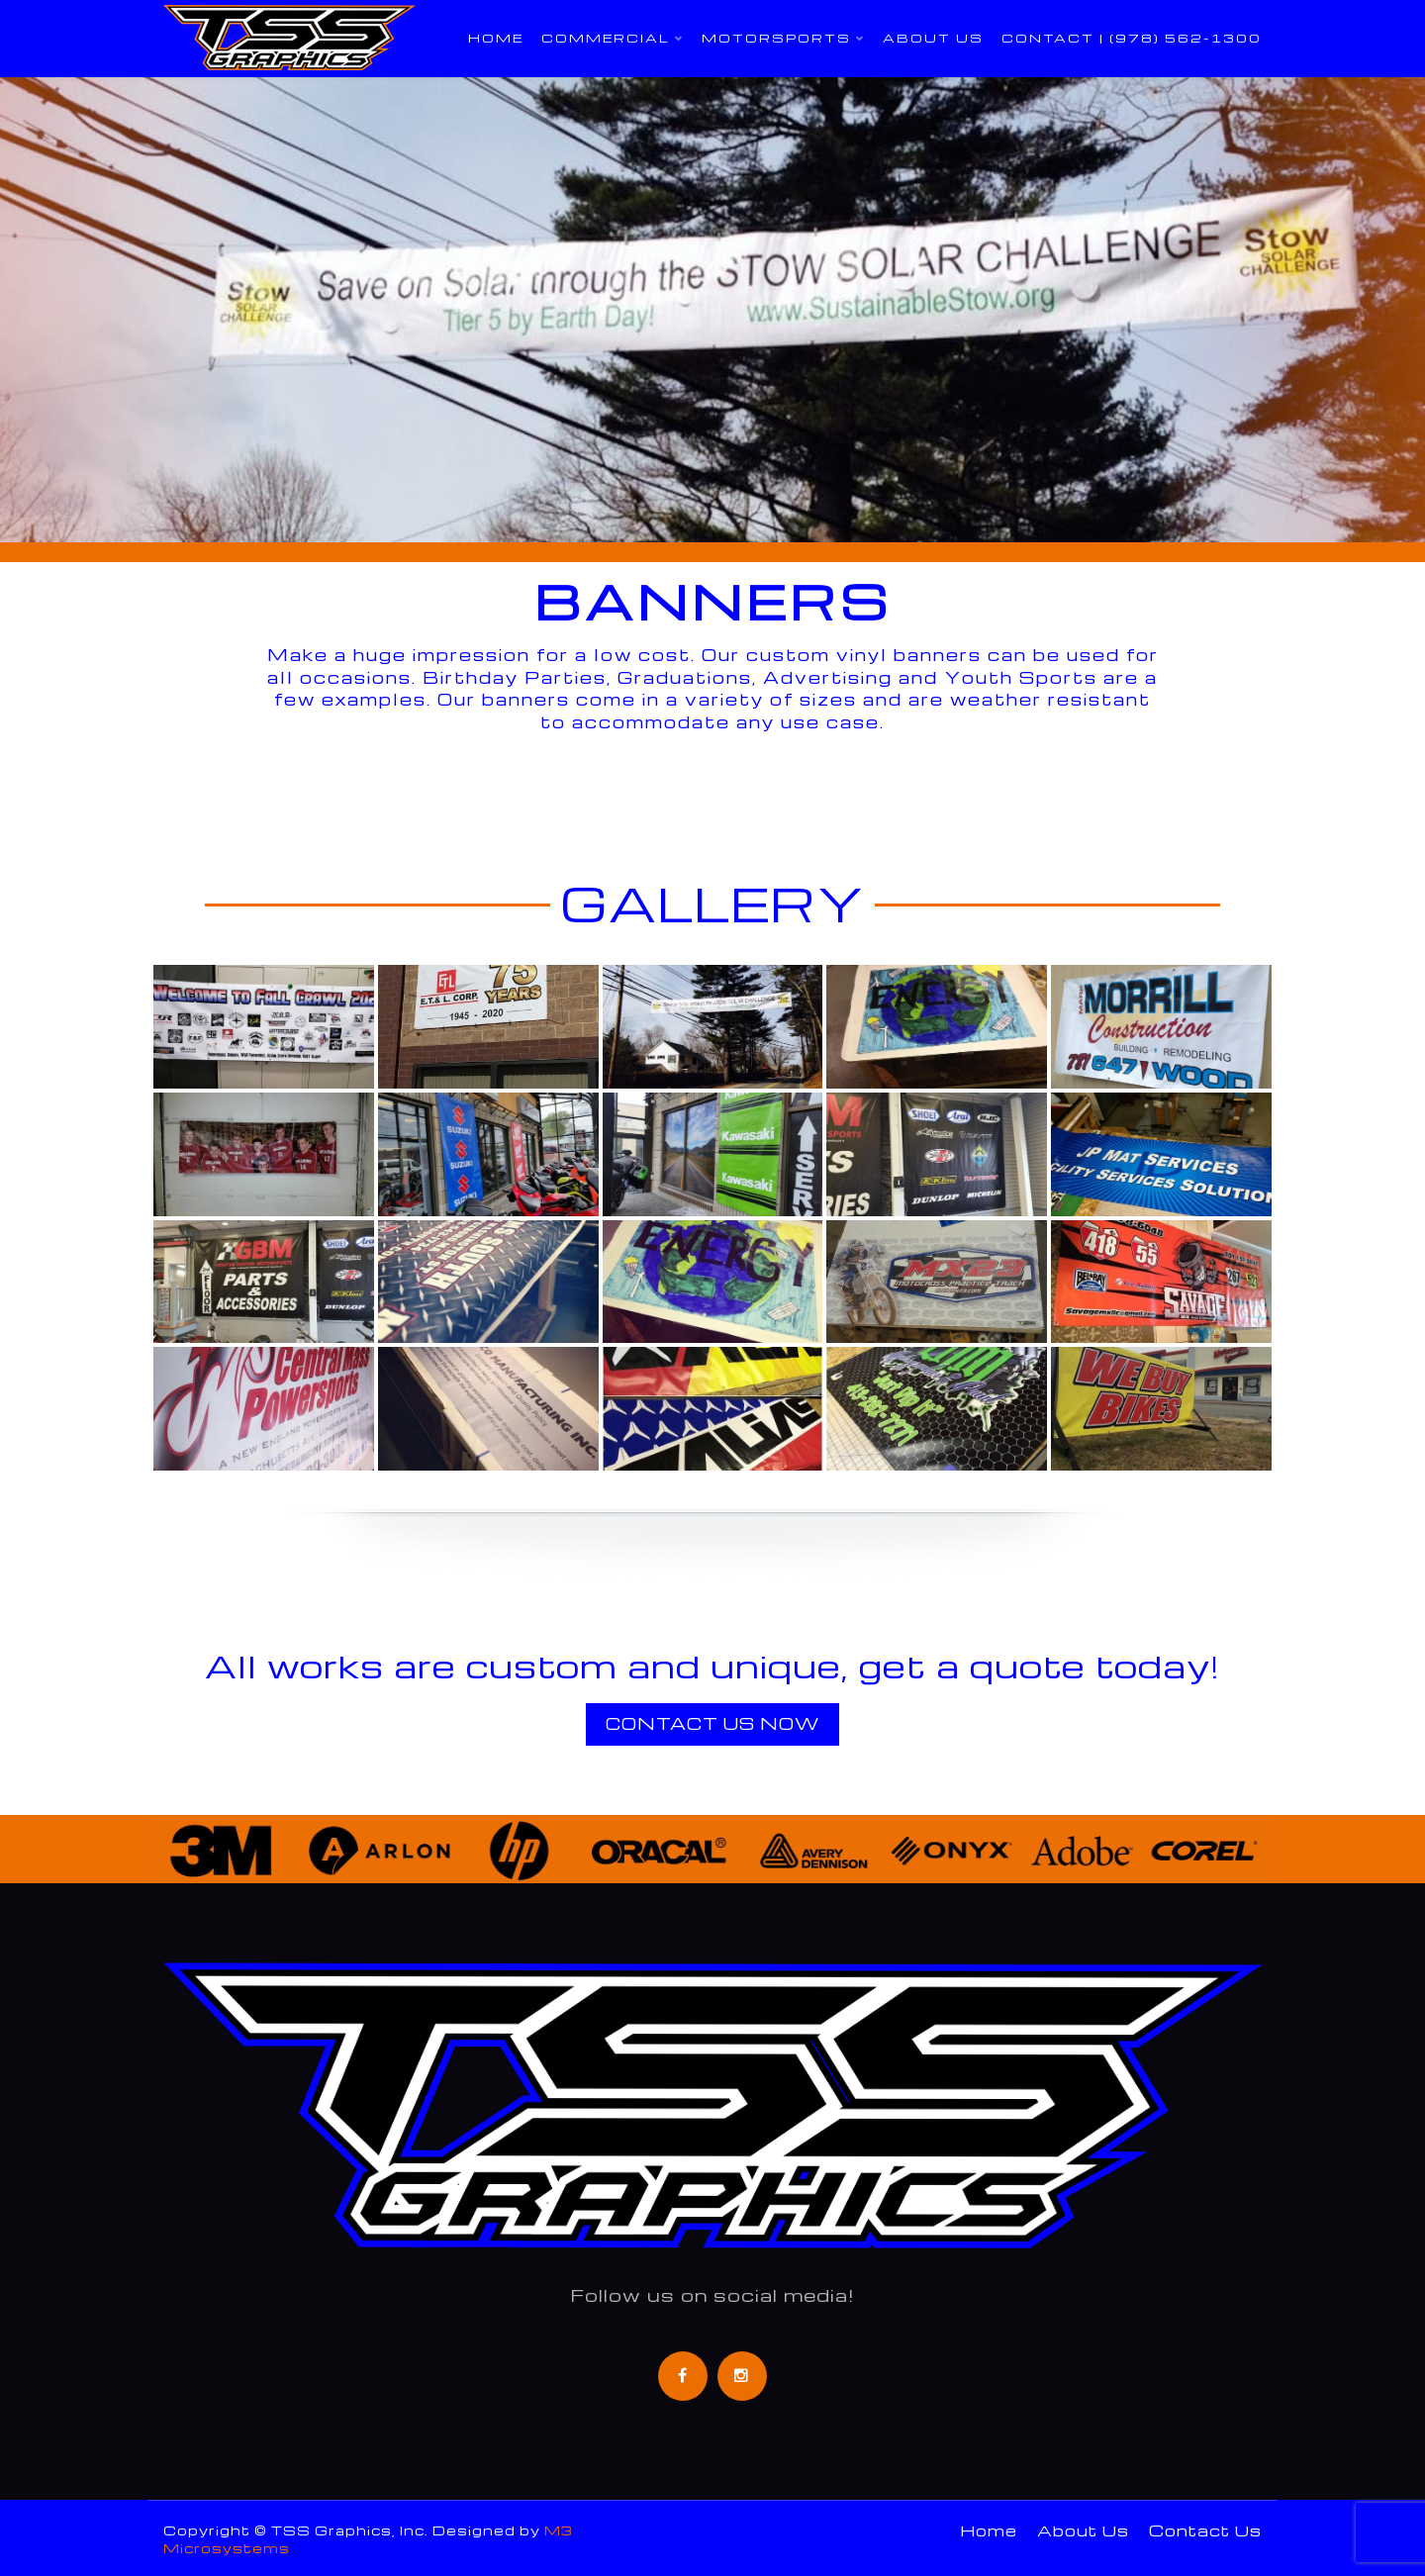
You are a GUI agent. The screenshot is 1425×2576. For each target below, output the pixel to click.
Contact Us (1205, 2530)
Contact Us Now (712, 1723)
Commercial (605, 38)
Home (495, 38)
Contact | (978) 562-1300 (1131, 38)
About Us (933, 38)
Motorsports (776, 38)
